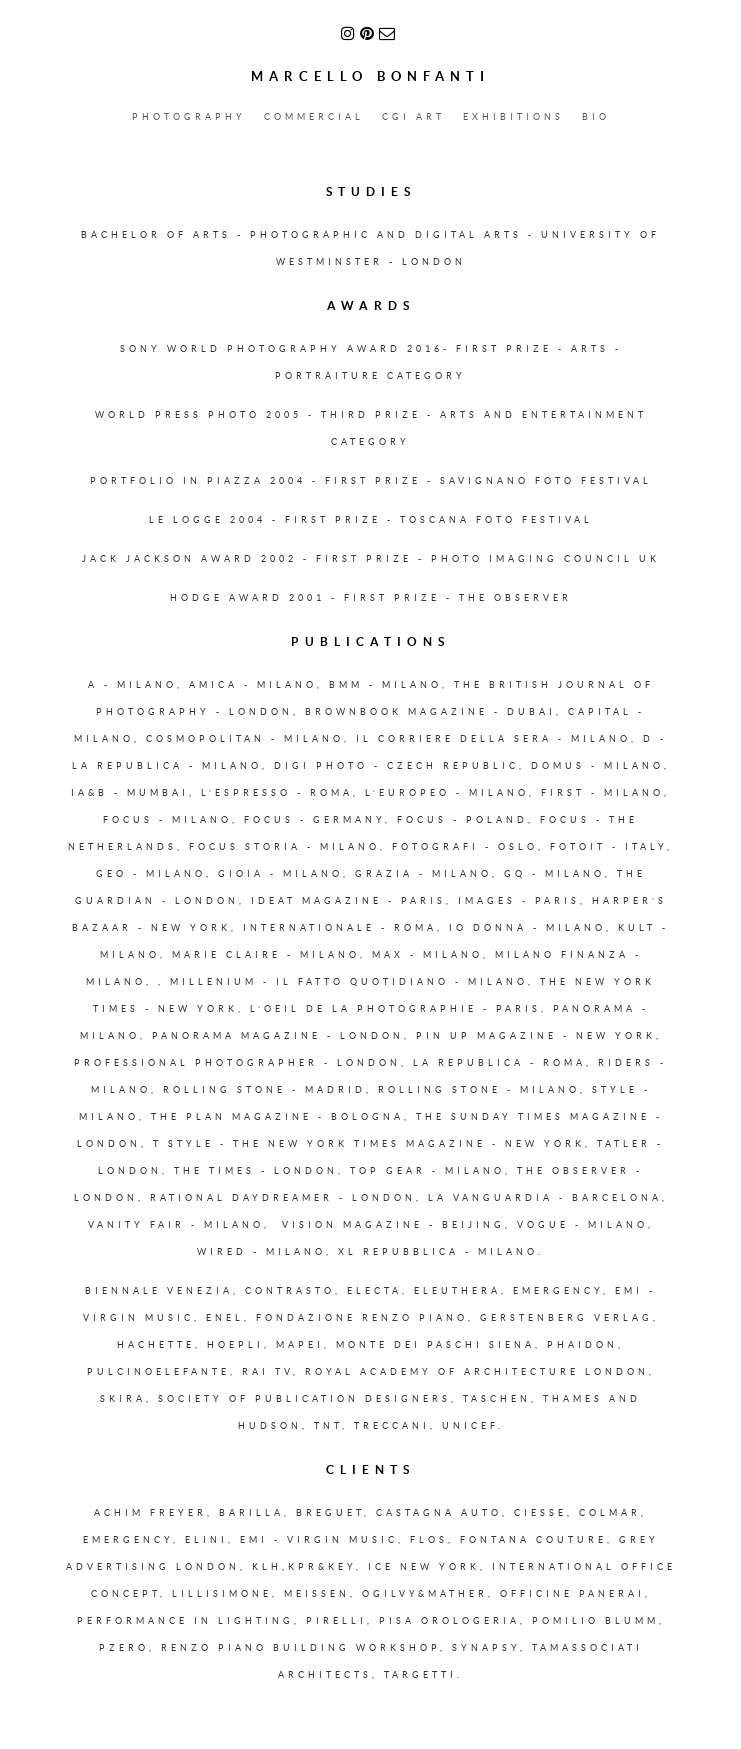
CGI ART (413, 117)
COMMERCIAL (314, 117)
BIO (596, 117)
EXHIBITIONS (513, 117)
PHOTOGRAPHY (189, 117)
